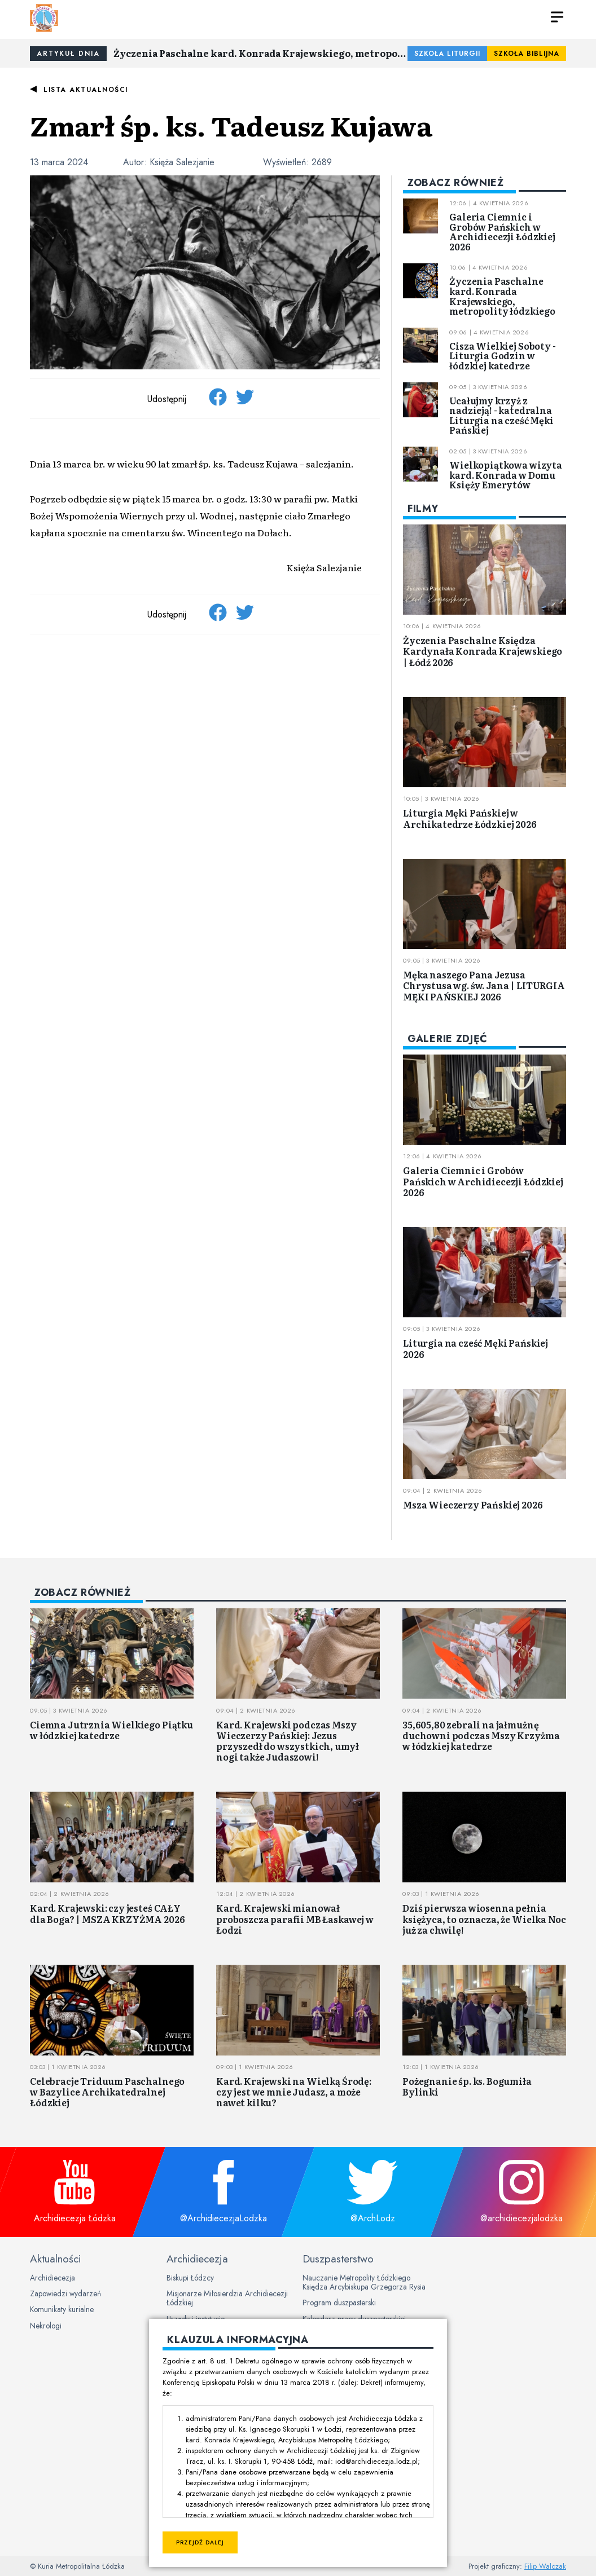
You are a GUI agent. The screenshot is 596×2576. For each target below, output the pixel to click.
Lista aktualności (85, 90)
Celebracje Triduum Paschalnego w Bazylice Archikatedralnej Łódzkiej (107, 2091)
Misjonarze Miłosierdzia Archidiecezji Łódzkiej (227, 2298)
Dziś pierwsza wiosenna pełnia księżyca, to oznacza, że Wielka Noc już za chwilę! (484, 1918)
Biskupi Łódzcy (190, 2277)
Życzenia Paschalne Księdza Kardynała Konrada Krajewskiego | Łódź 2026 (482, 650)
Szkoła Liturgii (447, 53)
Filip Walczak (545, 2566)
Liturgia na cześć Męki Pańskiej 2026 (475, 1348)
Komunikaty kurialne (62, 2309)
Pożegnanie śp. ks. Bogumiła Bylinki (467, 2086)
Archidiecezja (52, 2277)
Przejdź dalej (200, 2542)
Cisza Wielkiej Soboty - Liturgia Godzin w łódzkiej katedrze (502, 355)
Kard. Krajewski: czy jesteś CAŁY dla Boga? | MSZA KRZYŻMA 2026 (107, 1913)
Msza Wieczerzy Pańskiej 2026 (473, 1504)
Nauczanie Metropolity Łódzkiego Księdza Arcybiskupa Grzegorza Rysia (364, 2282)
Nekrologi (46, 2325)
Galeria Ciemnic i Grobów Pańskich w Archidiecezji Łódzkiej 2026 (502, 231)
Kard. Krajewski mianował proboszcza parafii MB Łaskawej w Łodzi (295, 1918)
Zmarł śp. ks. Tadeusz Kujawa (231, 125)
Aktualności (55, 2258)
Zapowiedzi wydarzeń (65, 2293)
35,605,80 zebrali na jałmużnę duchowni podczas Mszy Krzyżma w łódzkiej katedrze (480, 1735)
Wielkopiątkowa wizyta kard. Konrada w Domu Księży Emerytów (505, 474)
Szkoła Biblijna (526, 53)
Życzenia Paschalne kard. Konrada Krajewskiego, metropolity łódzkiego (260, 53)
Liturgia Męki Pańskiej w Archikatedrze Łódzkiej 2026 (470, 818)
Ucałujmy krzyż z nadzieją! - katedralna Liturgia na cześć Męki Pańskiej (501, 415)
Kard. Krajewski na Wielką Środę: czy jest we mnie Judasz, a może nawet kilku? (293, 2091)
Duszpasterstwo (338, 2258)
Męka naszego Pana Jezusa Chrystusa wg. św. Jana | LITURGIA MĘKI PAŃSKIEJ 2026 (484, 985)
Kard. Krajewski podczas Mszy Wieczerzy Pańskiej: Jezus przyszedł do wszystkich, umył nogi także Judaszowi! (287, 1741)
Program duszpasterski (339, 2302)
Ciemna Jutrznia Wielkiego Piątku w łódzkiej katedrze (111, 1730)
